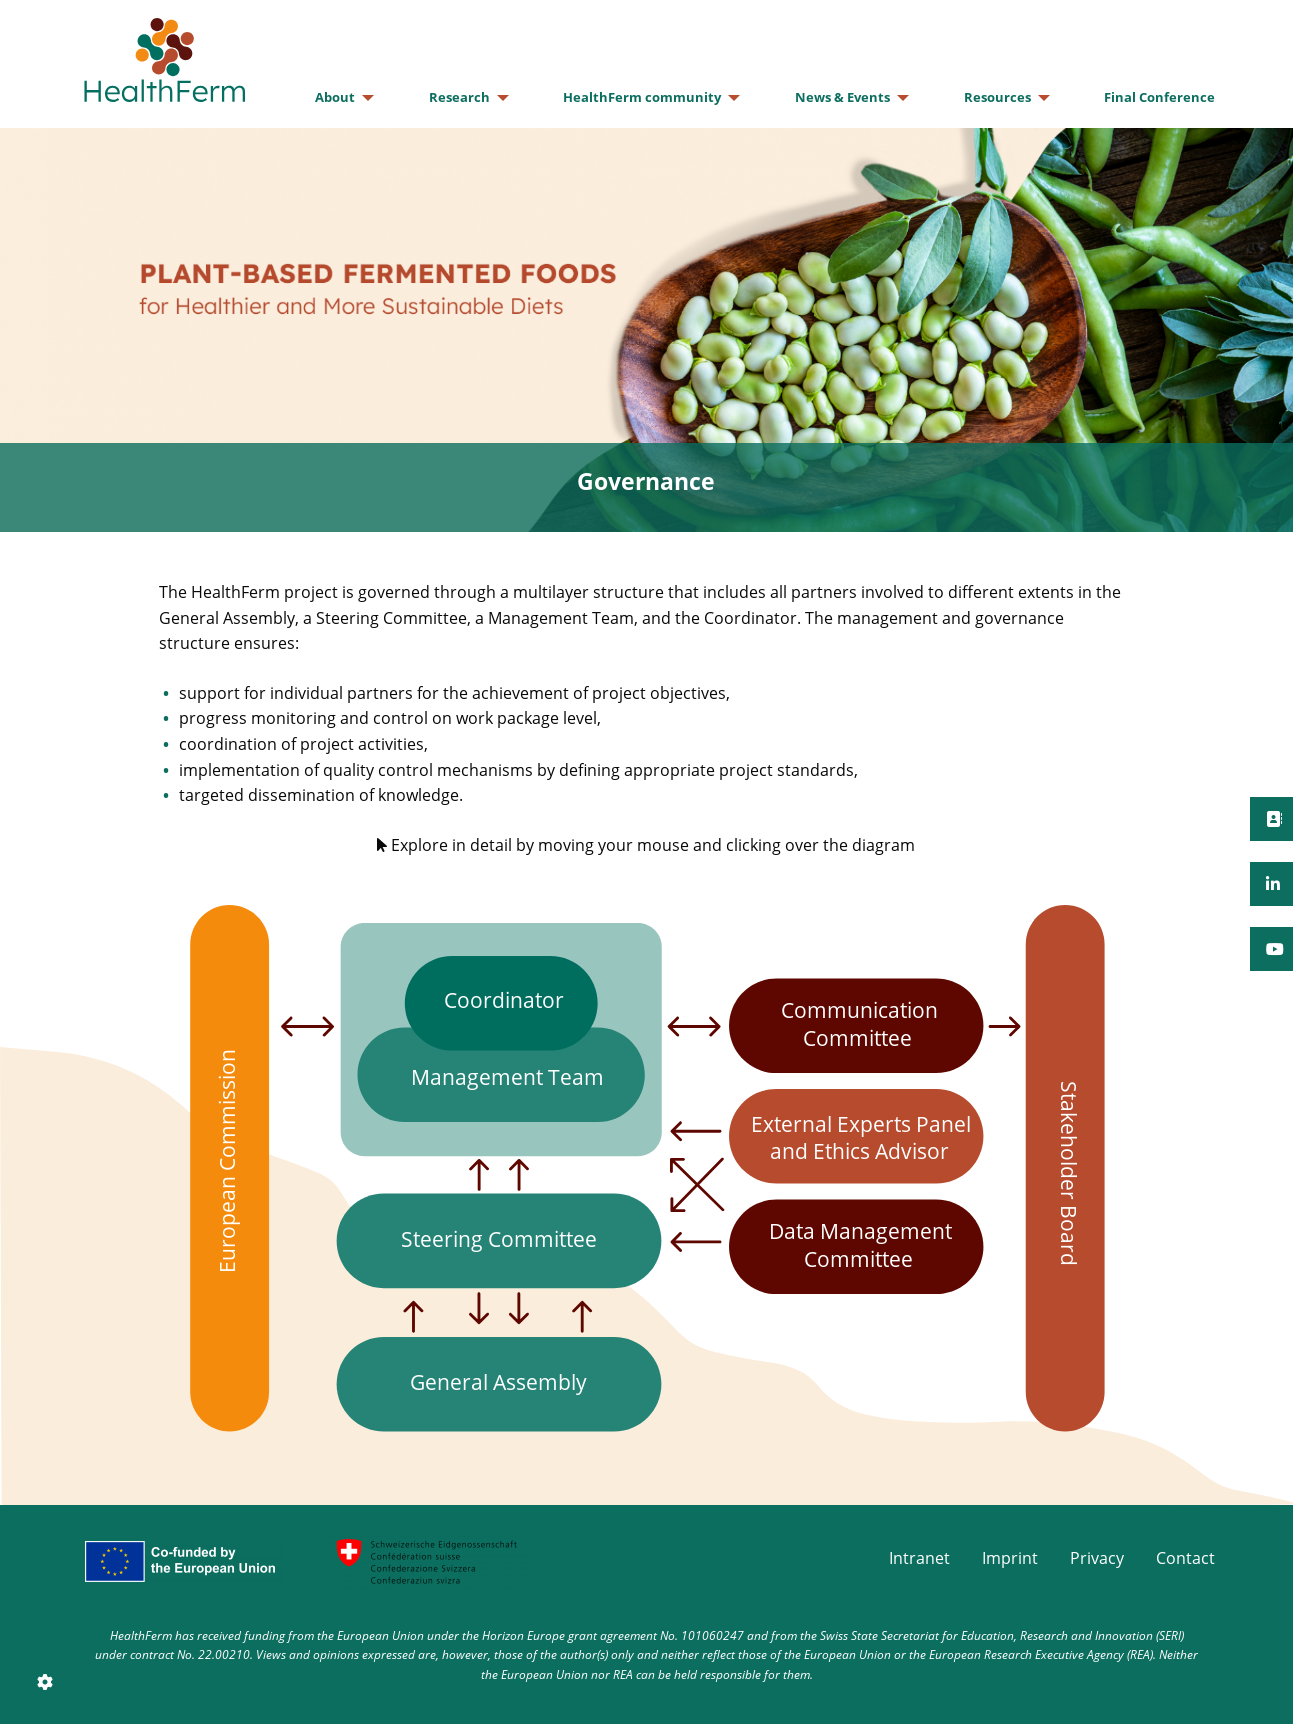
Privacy (1097, 1558)
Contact (1185, 1558)
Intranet (919, 1558)
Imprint (1010, 1558)
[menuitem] (339, 97)
